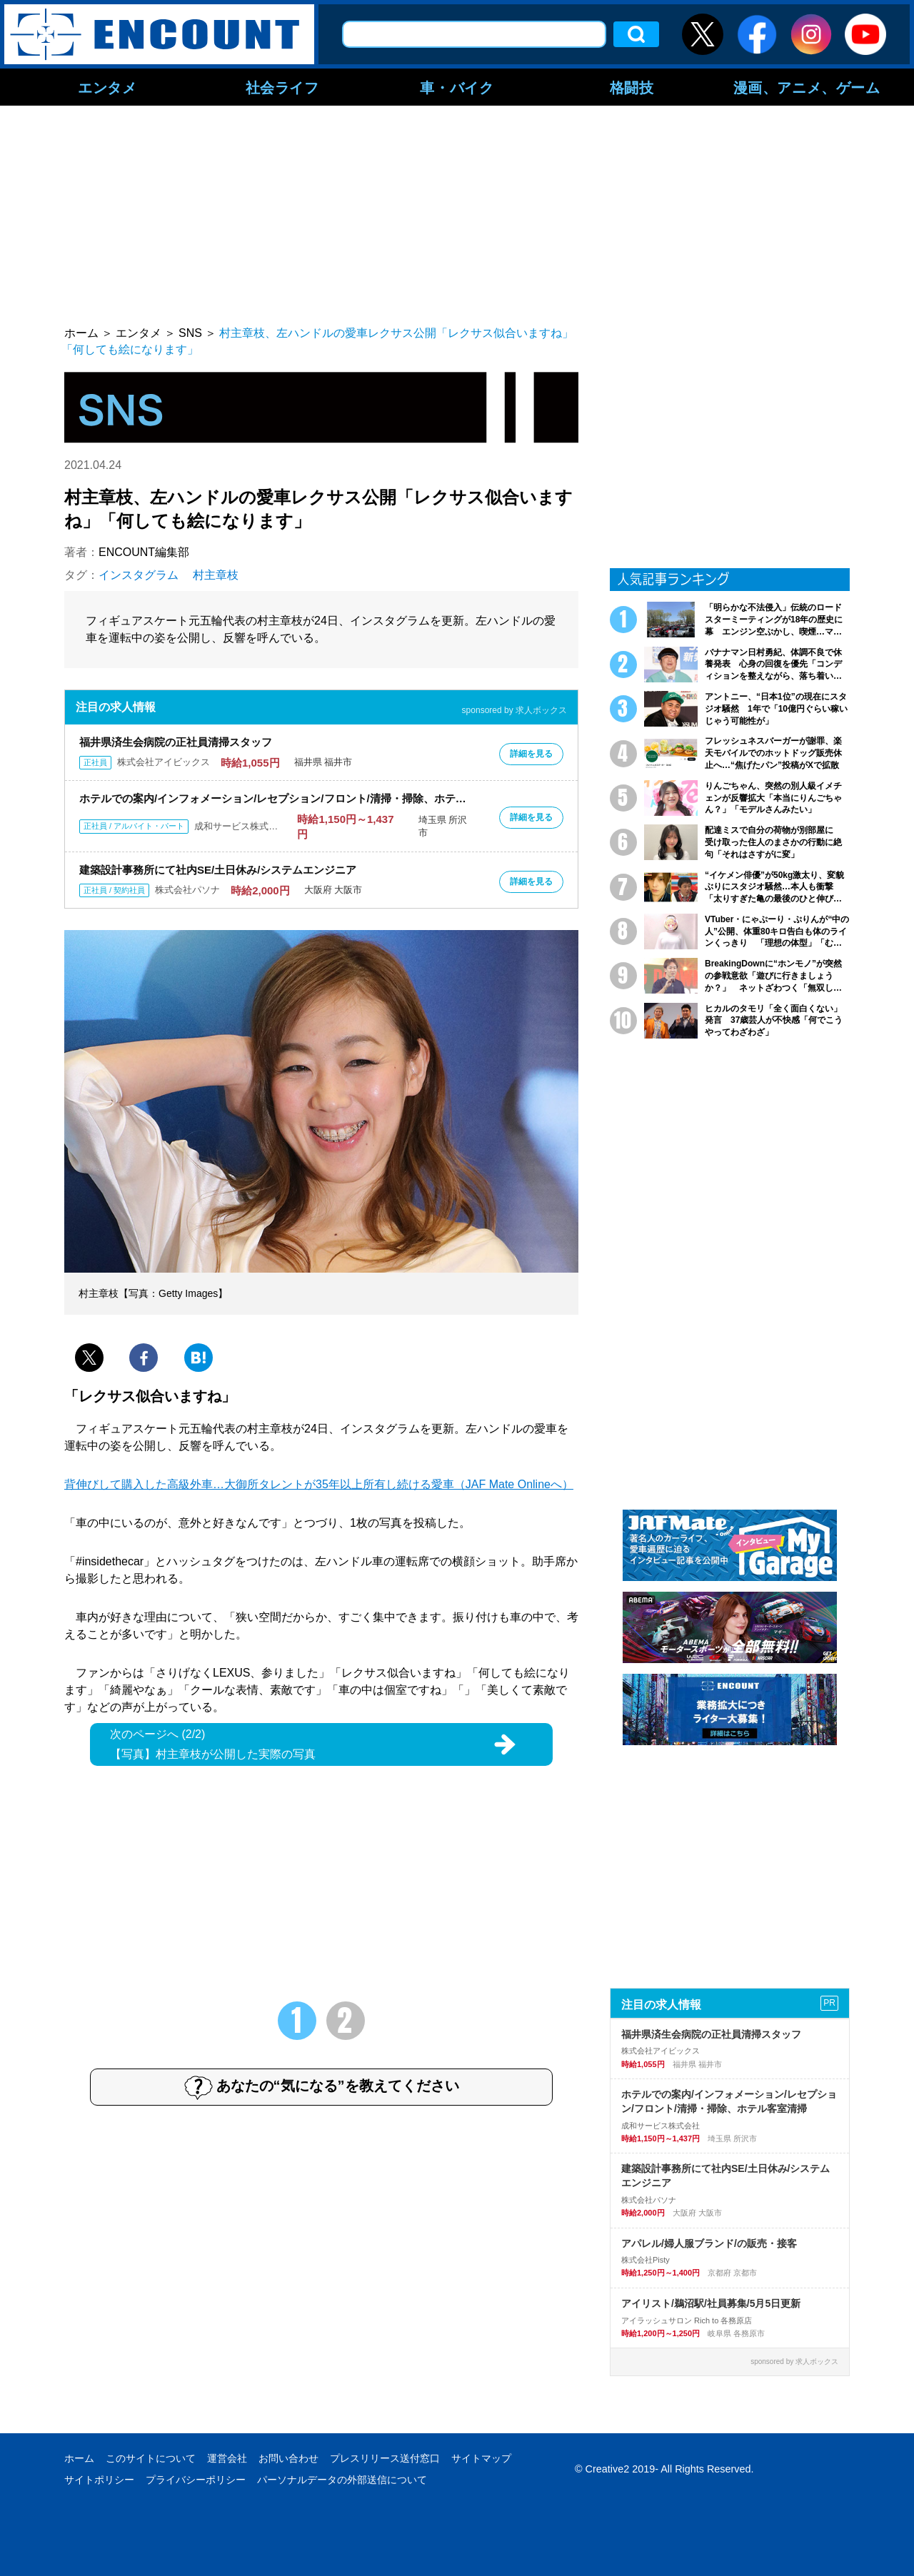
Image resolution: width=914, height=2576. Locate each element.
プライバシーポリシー (196, 2480)
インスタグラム (139, 575)
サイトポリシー (99, 2480)
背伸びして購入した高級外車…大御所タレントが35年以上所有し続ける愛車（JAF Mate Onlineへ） (318, 1484)
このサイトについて (151, 2458)
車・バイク (456, 87)
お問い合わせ (288, 2458)
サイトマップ (481, 2458)
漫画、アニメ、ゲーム (806, 87)
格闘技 (632, 87)
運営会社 (227, 2458)
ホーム (79, 2458)
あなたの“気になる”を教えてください (321, 2087)
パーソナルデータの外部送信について (342, 2480)
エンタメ (107, 87)
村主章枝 (215, 575)
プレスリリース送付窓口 (385, 2458)
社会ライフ (282, 87)
